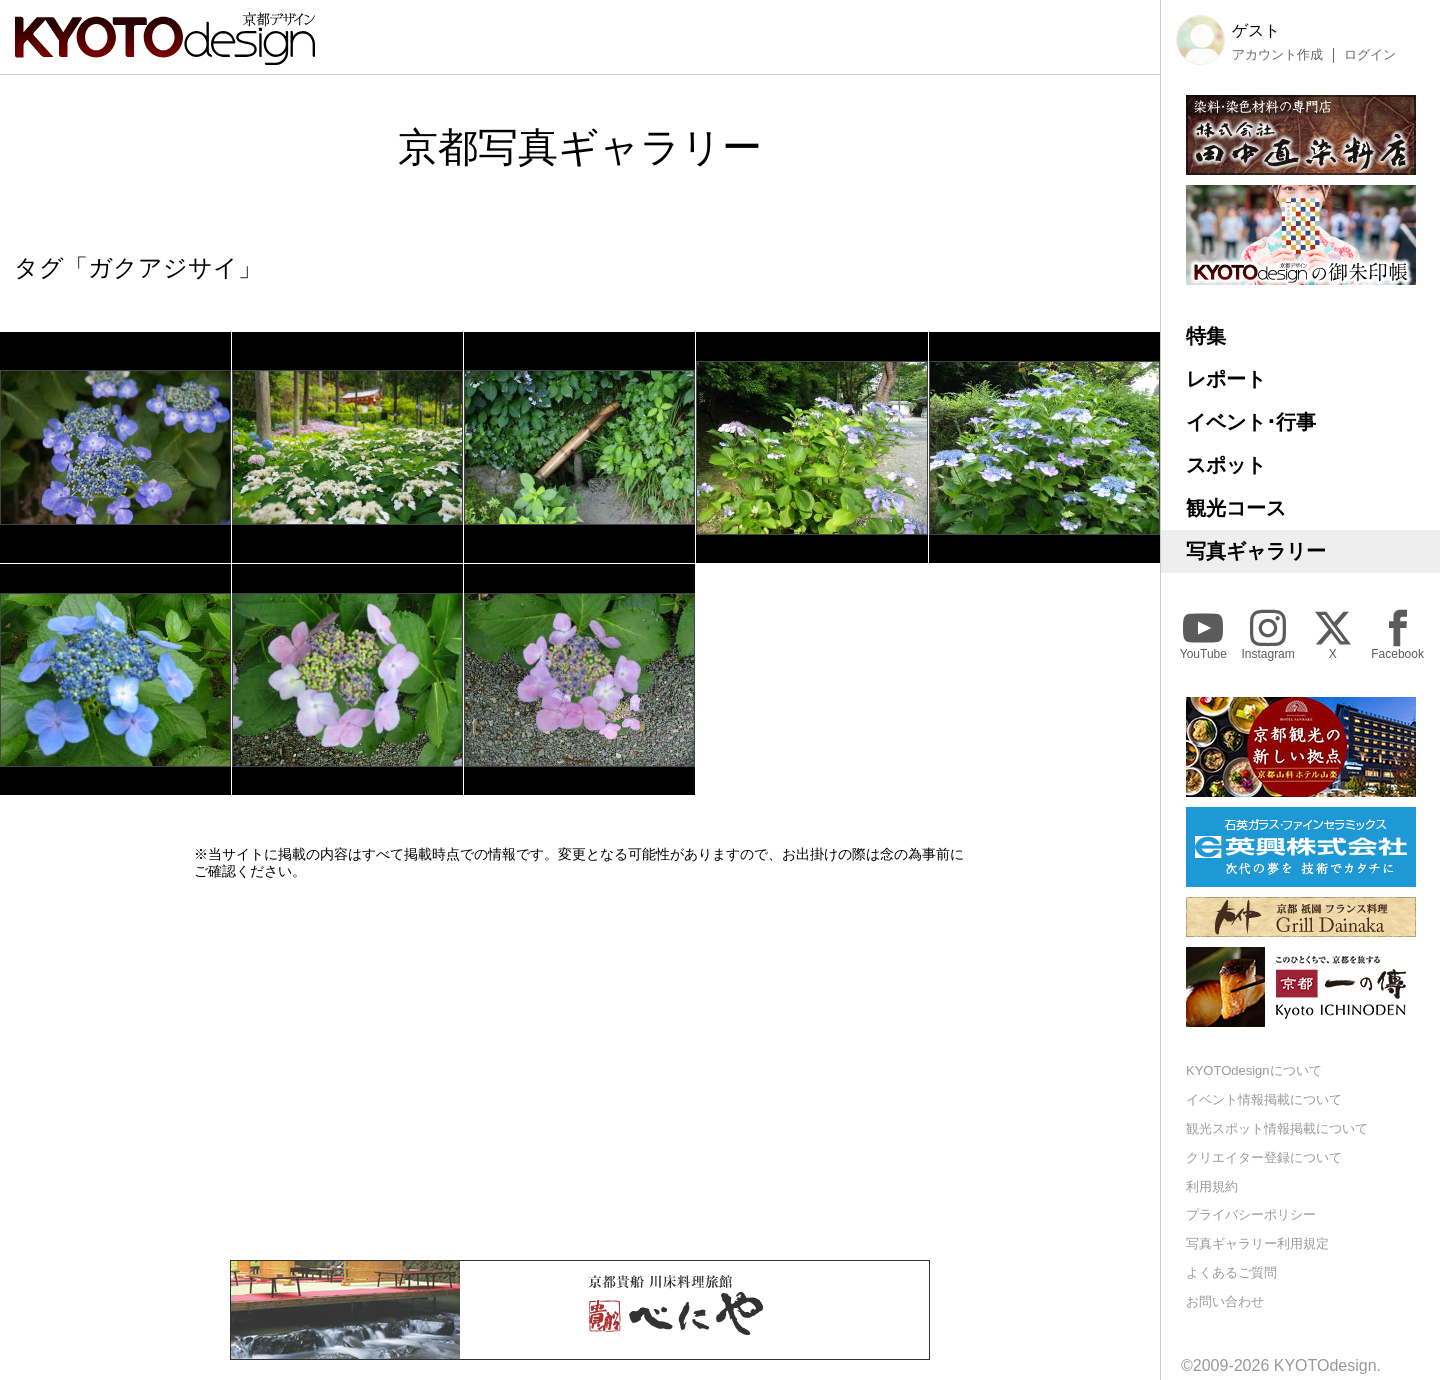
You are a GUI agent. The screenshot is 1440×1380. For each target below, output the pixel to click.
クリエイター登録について (1264, 1157)
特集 (1206, 336)
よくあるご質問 (1231, 1272)
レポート (1226, 379)
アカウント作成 (1277, 55)
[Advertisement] (580, 1070)
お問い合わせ (1225, 1301)
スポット (1226, 465)
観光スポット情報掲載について (1277, 1128)
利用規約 (1212, 1186)
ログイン (1370, 55)
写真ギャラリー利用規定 (1257, 1243)
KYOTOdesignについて (1254, 1070)
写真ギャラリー (1256, 551)
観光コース (1236, 508)
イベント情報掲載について (1264, 1099)
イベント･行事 (1251, 422)
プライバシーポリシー (1251, 1214)
